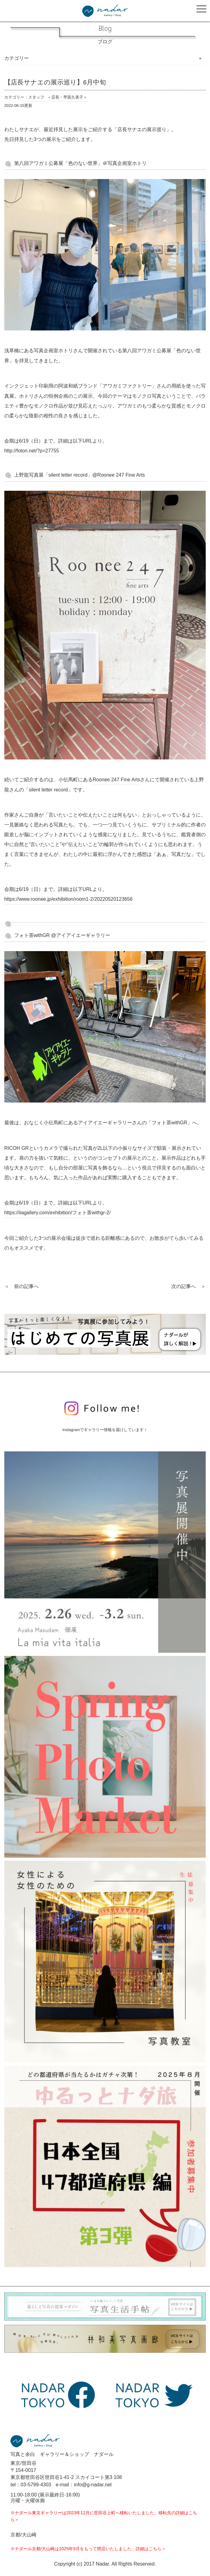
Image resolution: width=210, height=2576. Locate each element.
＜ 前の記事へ (21, 1286)
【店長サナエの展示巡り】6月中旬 (55, 82)
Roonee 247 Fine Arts (116, 779)
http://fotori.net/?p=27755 (31, 450)
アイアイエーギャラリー (105, 1122)
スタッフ (36, 97)
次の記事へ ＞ (188, 1286)
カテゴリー (16, 58)
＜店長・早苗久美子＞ (67, 97)
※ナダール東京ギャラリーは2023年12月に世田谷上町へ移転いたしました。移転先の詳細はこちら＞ (103, 2516)
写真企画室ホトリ (53, 350)
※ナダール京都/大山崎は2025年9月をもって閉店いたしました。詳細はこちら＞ (88, 2548)
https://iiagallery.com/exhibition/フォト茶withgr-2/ (57, 1212)
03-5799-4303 (36, 2484)
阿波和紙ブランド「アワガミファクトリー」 (107, 385)
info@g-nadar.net (93, 2484)
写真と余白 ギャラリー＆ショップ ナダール (62, 2454)
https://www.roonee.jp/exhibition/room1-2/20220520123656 (68, 899)
